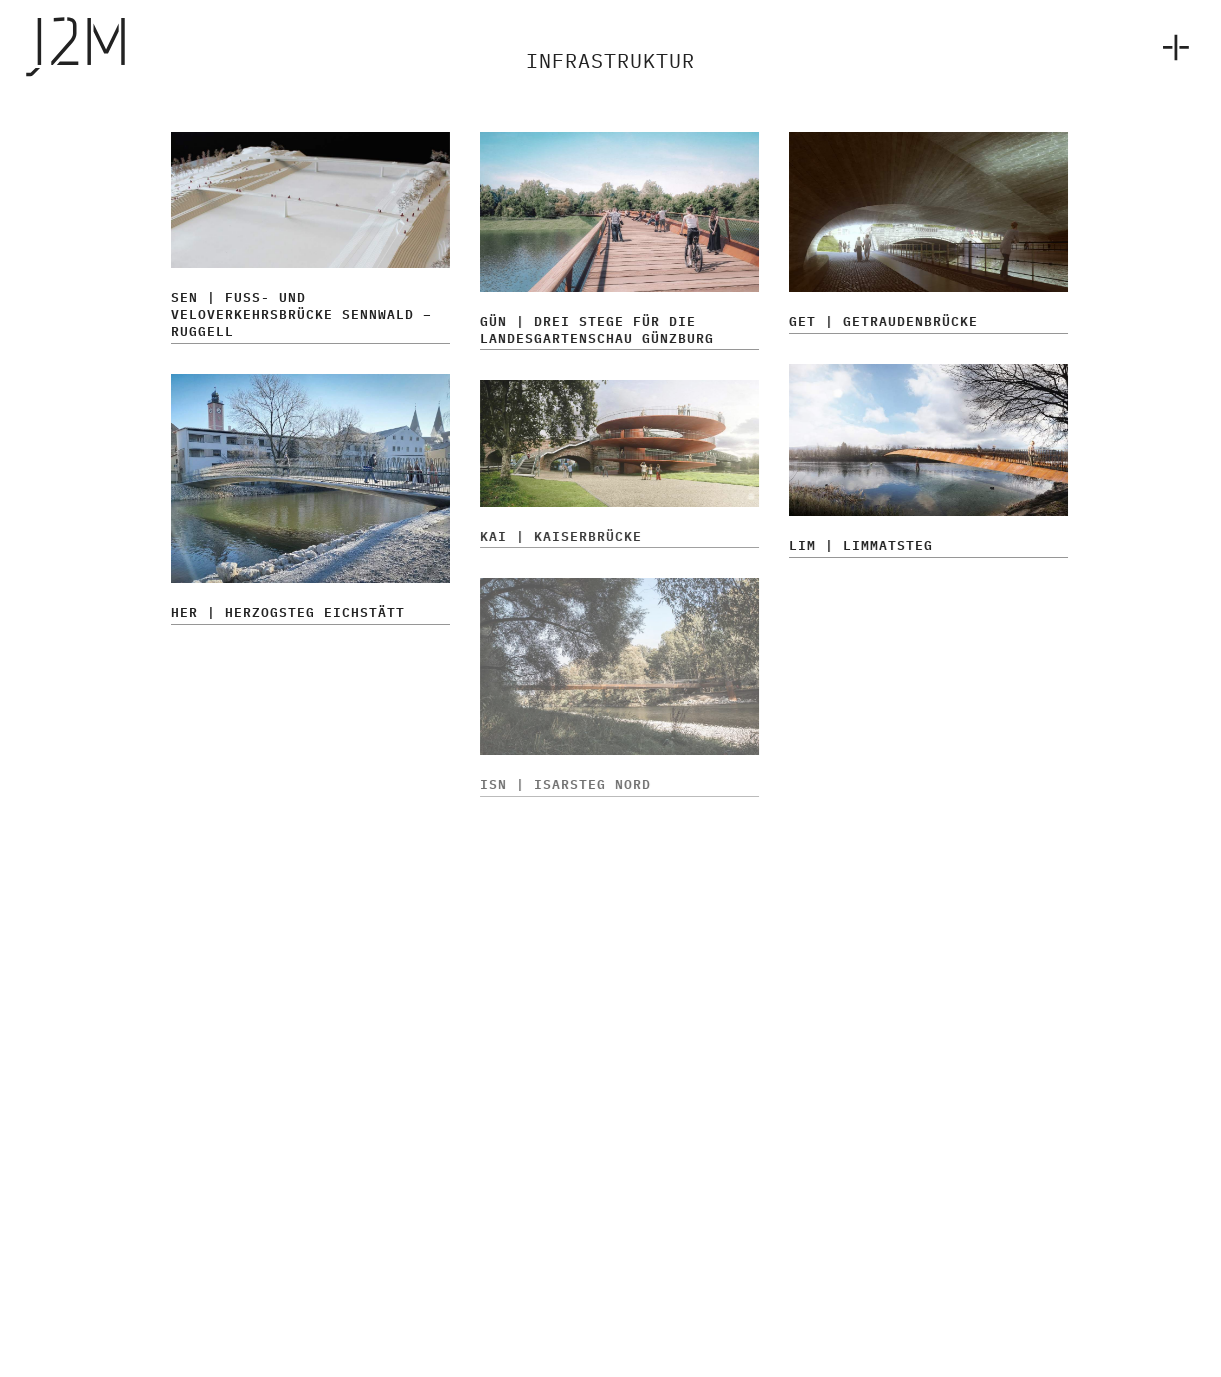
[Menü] (1172, 45)
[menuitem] (1172, 45)
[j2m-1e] (122, 45)
